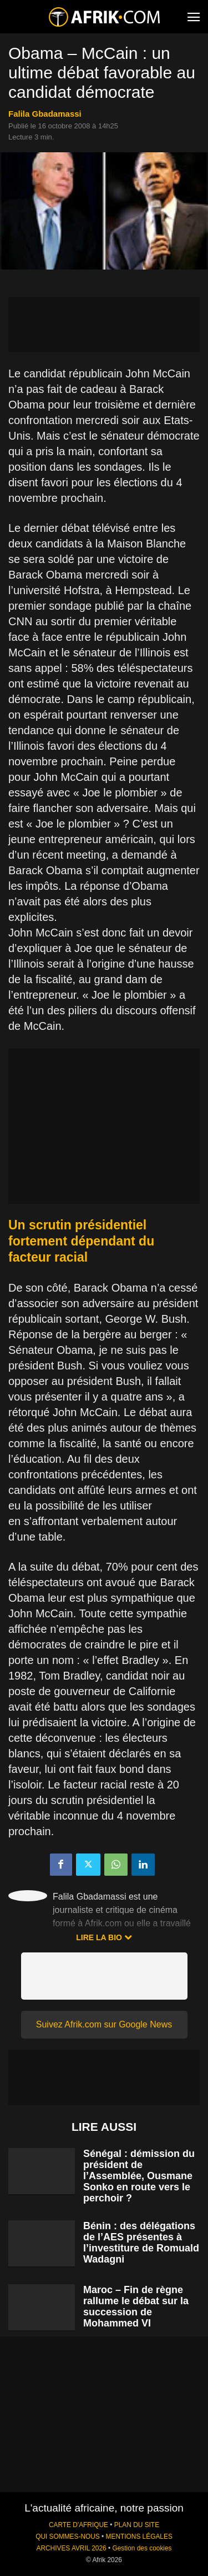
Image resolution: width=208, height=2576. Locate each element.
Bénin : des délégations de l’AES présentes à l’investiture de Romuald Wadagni (141, 2242)
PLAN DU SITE (136, 2525)
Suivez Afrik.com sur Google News (104, 2024)
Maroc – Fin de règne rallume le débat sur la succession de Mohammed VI (136, 2306)
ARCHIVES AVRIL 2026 (71, 2548)
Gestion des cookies (141, 2548)
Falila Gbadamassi (45, 113)
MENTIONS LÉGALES (139, 2536)
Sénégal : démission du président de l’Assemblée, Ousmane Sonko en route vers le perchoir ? (139, 2176)
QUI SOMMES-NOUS (67, 2536)
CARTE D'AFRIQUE (78, 2525)
